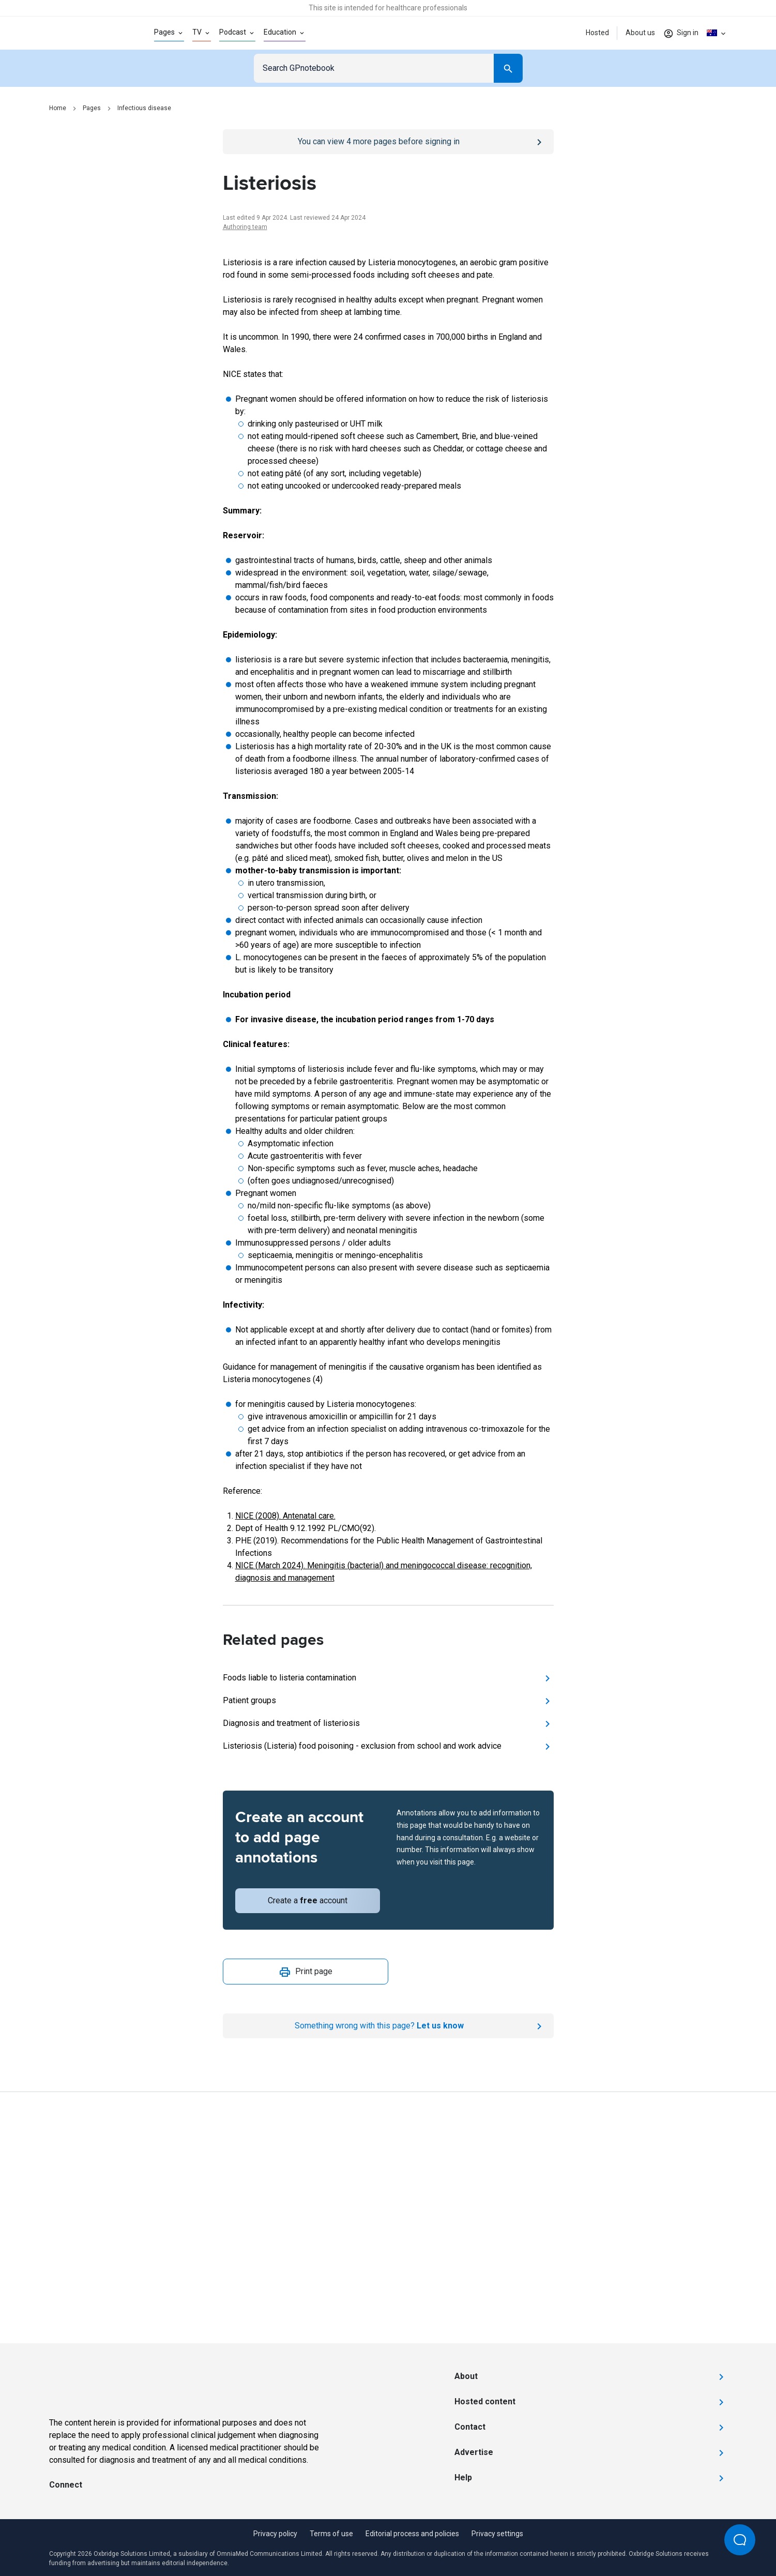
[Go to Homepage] (85, 33)
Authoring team (245, 227)
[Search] (508, 68)
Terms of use (331, 2533)
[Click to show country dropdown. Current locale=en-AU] (717, 33)
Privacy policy (275, 2533)
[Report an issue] (388, 2025)
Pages (92, 108)
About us (640, 32)
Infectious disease (144, 108)
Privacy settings (497, 2533)
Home (57, 108)
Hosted (597, 32)
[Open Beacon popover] (739, 2539)
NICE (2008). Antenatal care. (285, 1516)
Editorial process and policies (412, 2533)
